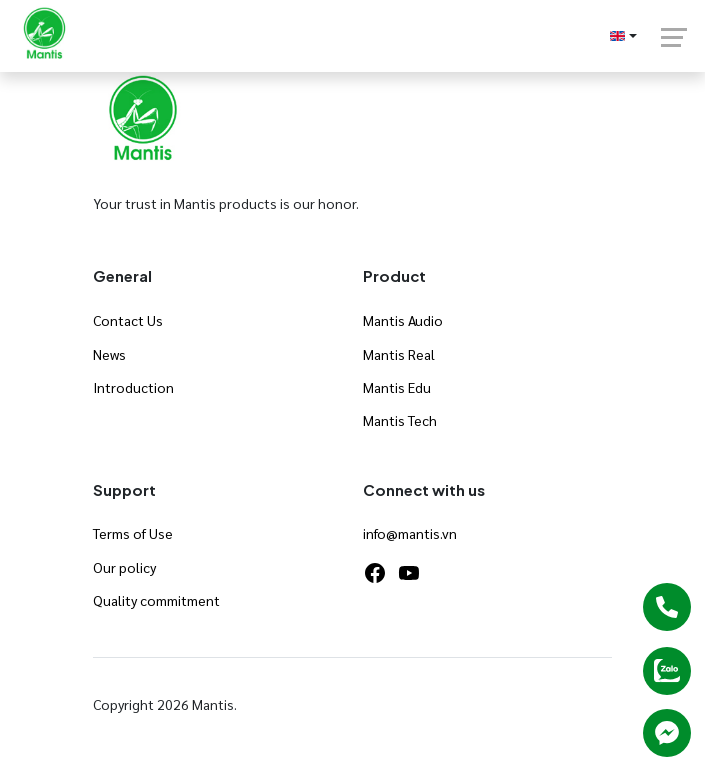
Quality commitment (156, 600)
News (109, 354)
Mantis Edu (397, 387)
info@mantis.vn (410, 533)
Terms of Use (133, 533)
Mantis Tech (400, 420)
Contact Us (128, 320)
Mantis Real (399, 354)
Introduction (133, 387)
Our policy (124, 567)
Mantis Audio (403, 320)
